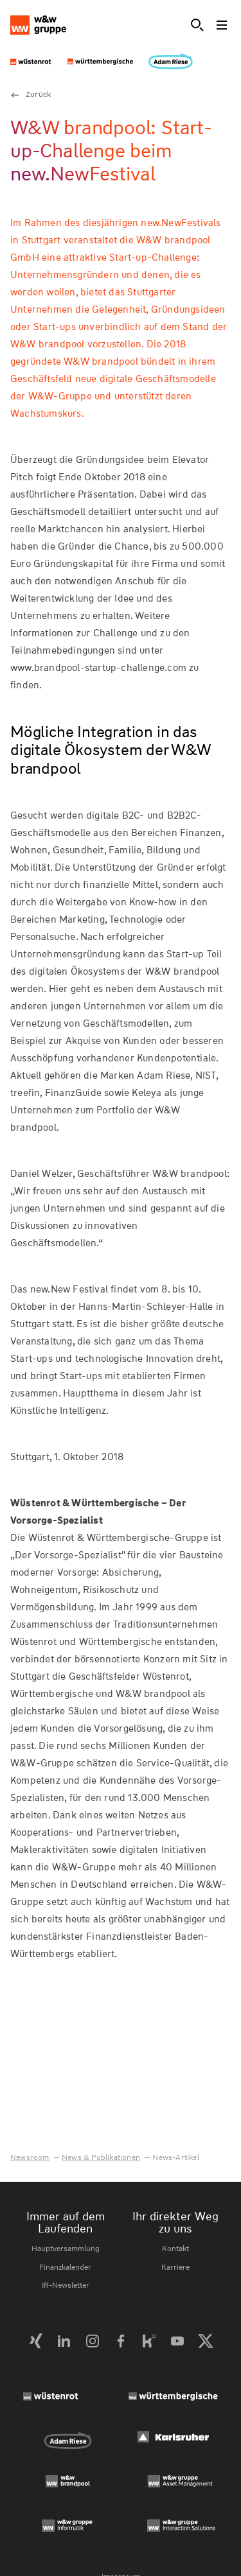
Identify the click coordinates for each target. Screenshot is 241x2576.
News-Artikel (175, 2157)
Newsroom (29, 2157)
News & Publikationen (101, 2157)
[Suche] (197, 25)
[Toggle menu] (223, 25)
